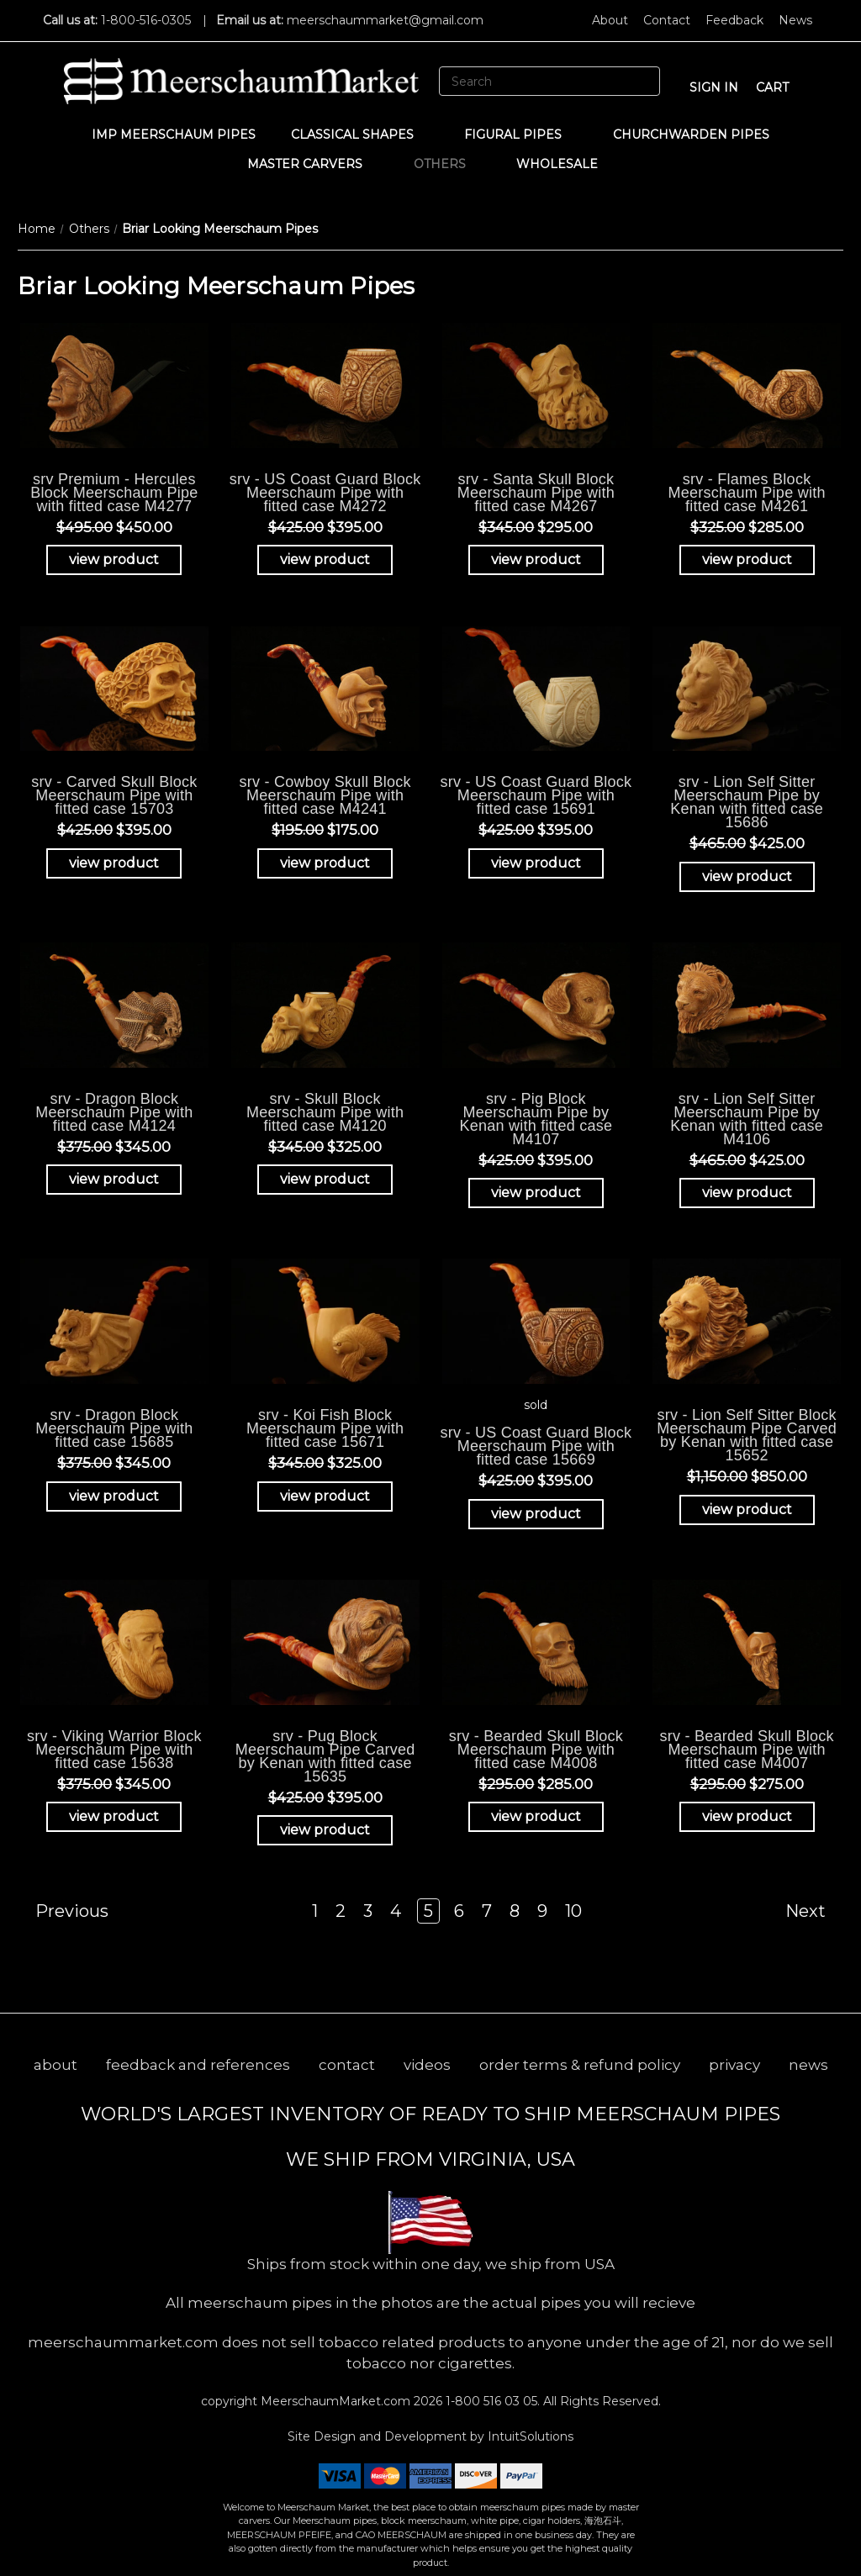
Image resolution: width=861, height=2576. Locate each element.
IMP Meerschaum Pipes (174, 134)
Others (448, 164)
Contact (666, 20)
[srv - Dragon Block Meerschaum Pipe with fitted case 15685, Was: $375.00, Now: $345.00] (114, 1321)
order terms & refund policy (579, 2064)
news (808, 2064)
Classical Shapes (360, 134)
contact (347, 2064)
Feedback (734, 20)
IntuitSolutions (530, 2436)
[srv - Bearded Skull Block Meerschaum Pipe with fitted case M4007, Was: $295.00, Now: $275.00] (746, 1642)
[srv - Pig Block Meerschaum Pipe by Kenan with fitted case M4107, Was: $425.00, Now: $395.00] (536, 1005)
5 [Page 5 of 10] (428, 1911)
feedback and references (198, 2064)
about (55, 2064)
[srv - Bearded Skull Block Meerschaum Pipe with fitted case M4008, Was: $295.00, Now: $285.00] (536, 1642)
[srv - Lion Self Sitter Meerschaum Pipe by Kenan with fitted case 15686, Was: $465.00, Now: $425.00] (746, 688)
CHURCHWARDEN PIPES (691, 134)
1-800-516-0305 (146, 20)
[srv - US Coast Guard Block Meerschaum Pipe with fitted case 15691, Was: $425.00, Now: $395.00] (536, 688)
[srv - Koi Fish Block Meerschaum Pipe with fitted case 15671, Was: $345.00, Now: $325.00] (325, 1321)
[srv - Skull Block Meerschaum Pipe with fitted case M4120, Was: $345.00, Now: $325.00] (325, 1005)
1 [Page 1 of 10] (315, 1911)
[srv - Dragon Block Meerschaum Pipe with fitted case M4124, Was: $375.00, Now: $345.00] (114, 1005)
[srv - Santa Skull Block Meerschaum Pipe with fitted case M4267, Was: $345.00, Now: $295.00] (536, 385)
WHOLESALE (565, 164)
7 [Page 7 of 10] (487, 1911)
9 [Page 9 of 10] (542, 1911)
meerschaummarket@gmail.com (385, 20)
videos (427, 2064)
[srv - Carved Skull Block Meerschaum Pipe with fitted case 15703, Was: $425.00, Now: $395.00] (114, 688)
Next (814, 1911)
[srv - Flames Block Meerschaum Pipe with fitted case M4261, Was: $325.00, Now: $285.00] (746, 385)
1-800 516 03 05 (489, 2401)
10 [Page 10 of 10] (573, 1911)
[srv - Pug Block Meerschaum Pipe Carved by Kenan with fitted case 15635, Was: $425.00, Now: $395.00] (325, 1642)
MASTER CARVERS (312, 164)
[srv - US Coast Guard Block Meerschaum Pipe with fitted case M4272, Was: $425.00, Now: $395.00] (325, 385)
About (610, 20)
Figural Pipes (521, 134)
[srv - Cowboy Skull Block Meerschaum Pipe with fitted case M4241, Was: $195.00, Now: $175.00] (325, 688)
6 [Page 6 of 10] (459, 1911)
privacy (734, 2064)
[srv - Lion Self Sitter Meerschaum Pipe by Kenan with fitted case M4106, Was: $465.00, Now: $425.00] (746, 1005)
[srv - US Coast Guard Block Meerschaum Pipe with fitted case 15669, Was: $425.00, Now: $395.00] (536, 1321)
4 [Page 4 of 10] (395, 1911)
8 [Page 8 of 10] (515, 1911)
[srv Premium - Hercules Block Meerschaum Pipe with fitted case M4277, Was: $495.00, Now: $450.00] (114, 385)
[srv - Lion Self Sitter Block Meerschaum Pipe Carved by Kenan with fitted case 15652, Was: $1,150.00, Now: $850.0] (746, 1321)
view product (114, 559)
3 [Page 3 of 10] (367, 1911)
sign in (713, 87)
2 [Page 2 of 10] (340, 1911)
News (795, 20)
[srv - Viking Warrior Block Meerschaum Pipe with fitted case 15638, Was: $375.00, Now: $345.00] (114, 1642)
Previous (63, 1911)
